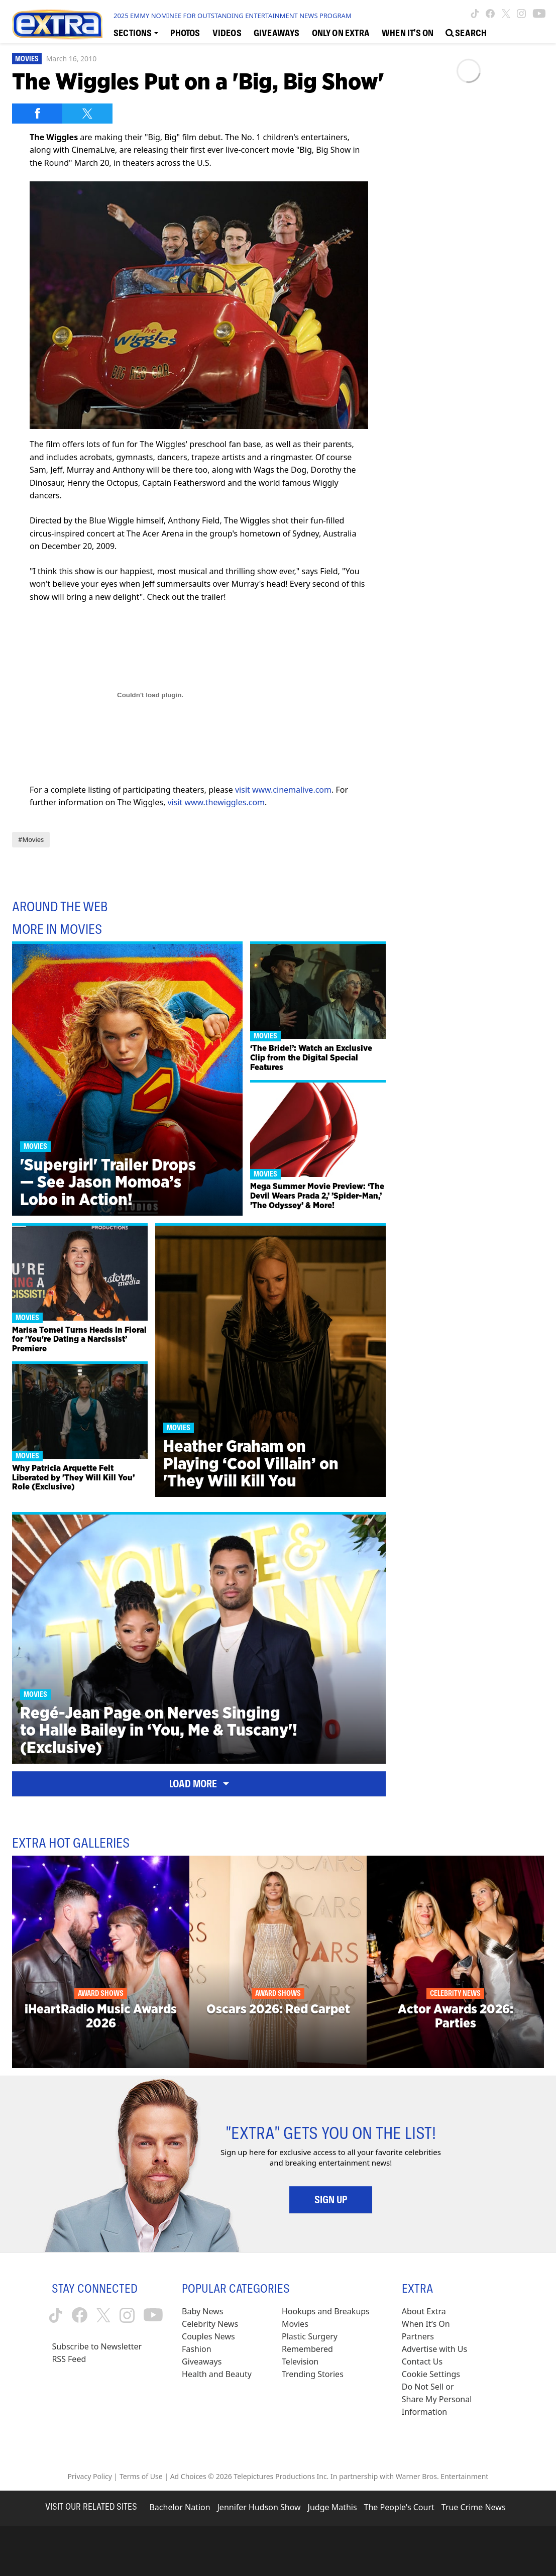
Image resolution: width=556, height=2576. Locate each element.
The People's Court (399, 2507)
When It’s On (426, 2323)
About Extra (424, 2311)
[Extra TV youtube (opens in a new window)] (539, 13)
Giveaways (201, 2361)
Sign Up (330, 2200)
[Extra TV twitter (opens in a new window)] (506, 13)
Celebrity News (210, 2323)
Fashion (196, 2348)
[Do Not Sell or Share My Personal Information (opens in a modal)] (438, 2399)
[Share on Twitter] (87, 113)
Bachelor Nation (179, 2507)
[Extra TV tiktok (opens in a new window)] (475, 13)
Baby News (202, 2311)
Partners (418, 2336)
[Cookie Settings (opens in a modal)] (431, 2374)
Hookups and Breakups (326, 2311)
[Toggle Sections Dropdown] (135, 32)
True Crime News (473, 2507)
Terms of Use (141, 2476)
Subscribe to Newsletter (97, 2346)
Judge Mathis (332, 2507)
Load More (199, 1784)
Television (300, 2361)
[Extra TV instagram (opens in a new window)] (521, 13)
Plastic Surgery (310, 2336)
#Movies (31, 839)
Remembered (307, 2348)
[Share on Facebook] (37, 113)
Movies (27, 59)
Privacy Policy (90, 2476)
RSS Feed (69, 2359)
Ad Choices (188, 2476)
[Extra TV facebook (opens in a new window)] (490, 13)
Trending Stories (313, 2374)
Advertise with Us (434, 2348)
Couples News (208, 2336)
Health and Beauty (217, 2374)
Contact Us (422, 2361)
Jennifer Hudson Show (259, 2507)
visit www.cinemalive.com (283, 789)
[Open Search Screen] (466, 32)
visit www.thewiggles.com (216, 802)
